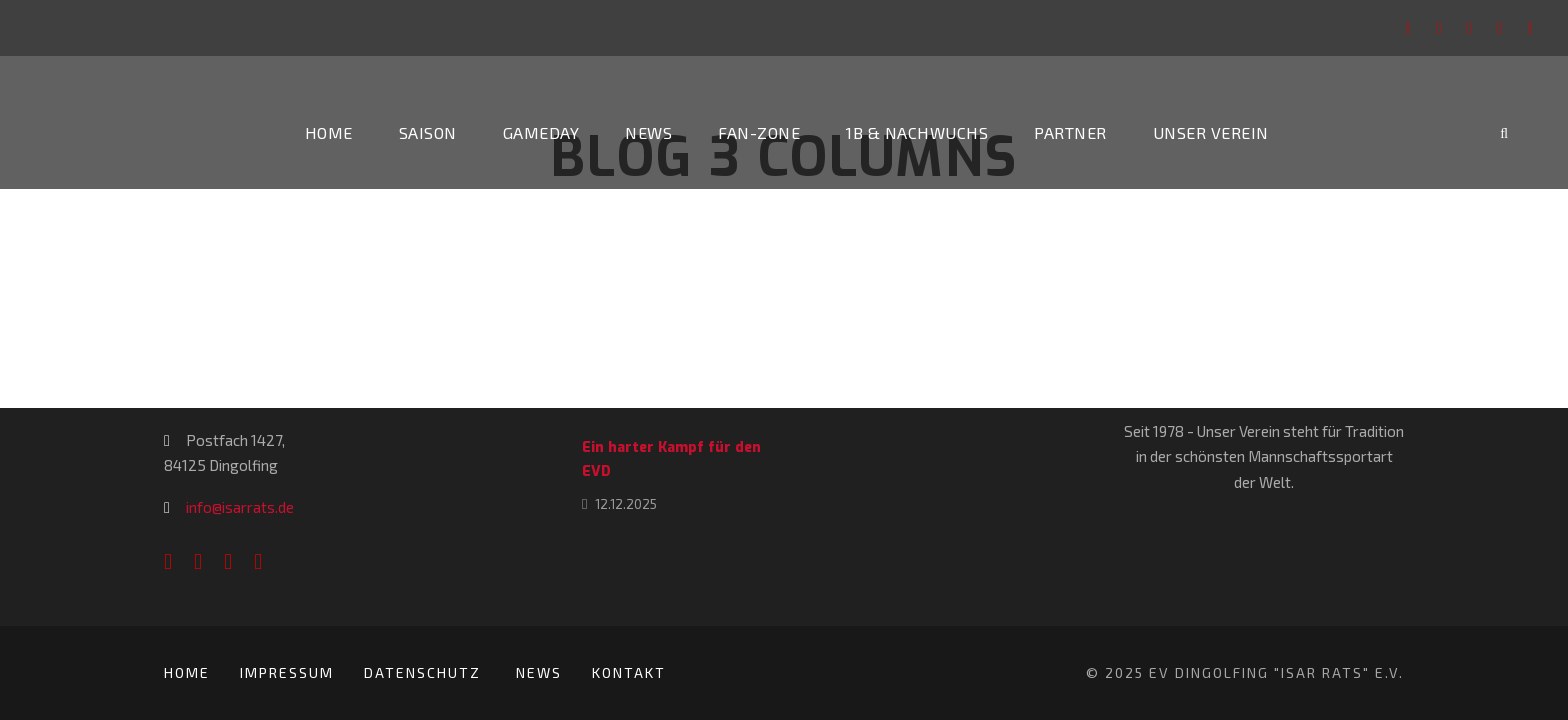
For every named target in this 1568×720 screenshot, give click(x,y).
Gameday (541, 132)
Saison (428, 132)
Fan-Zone (759, 132)
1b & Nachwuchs (917, 132)
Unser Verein (1211, 132)
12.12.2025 (626, 504)
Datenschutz (425, 672)
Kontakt (629, 672)
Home (329, 132)
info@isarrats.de (240, 507)
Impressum (287, 672)
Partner (1070, 132)
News (648, 132)
